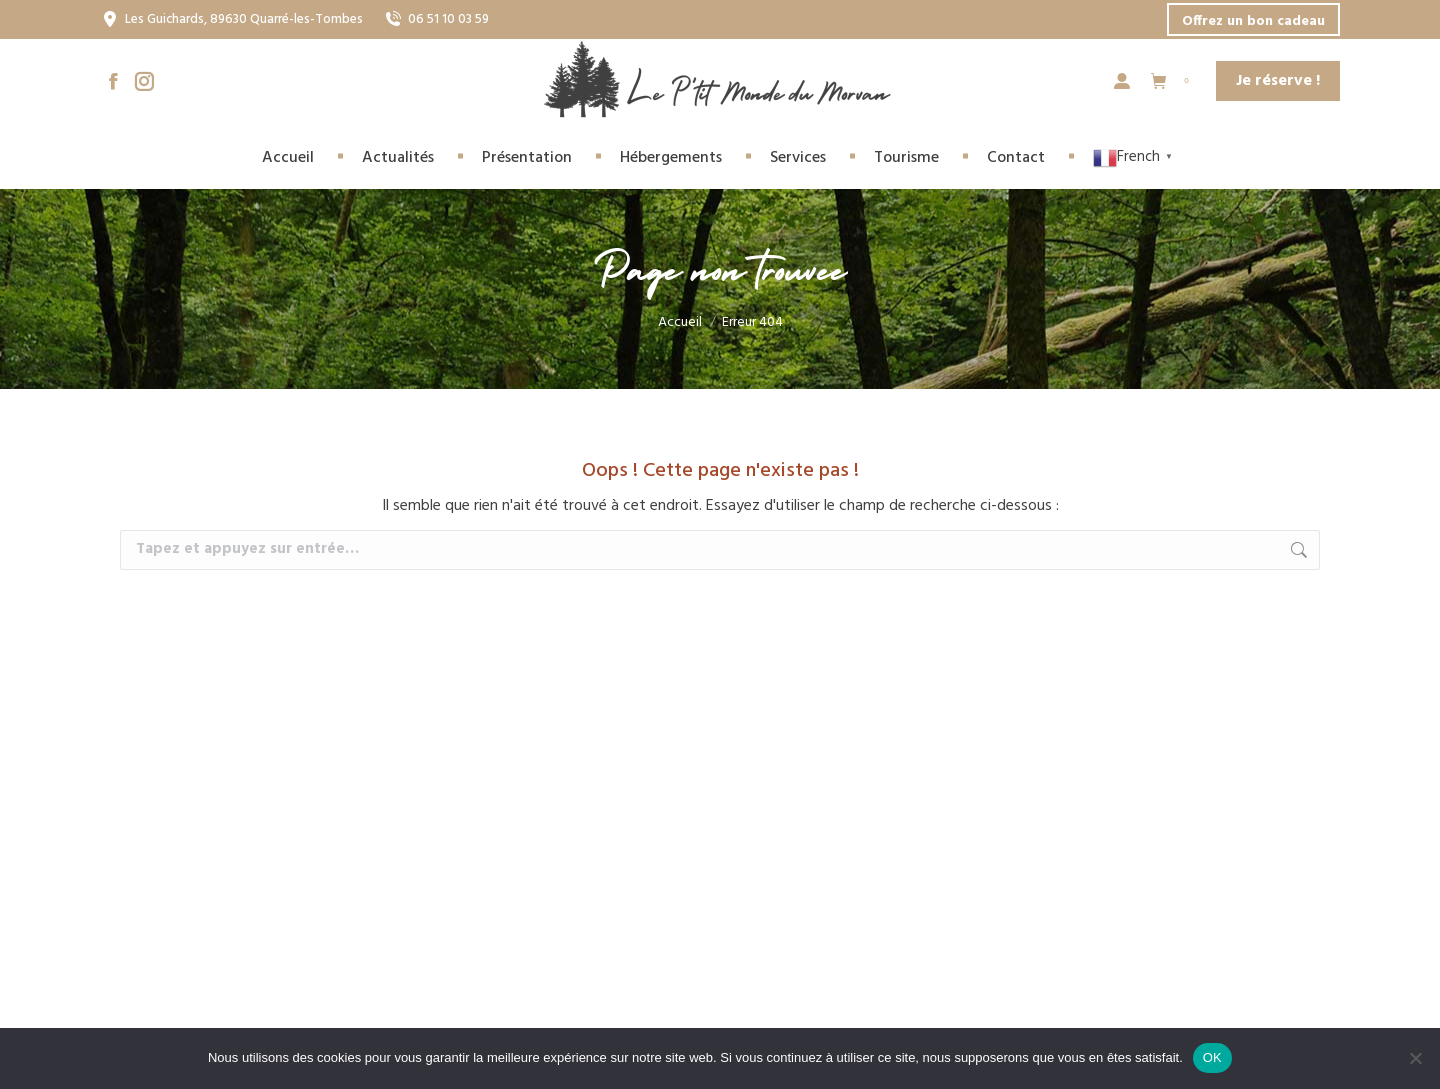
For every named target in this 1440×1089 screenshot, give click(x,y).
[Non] (1415, 1058)
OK (1212, 1057)
